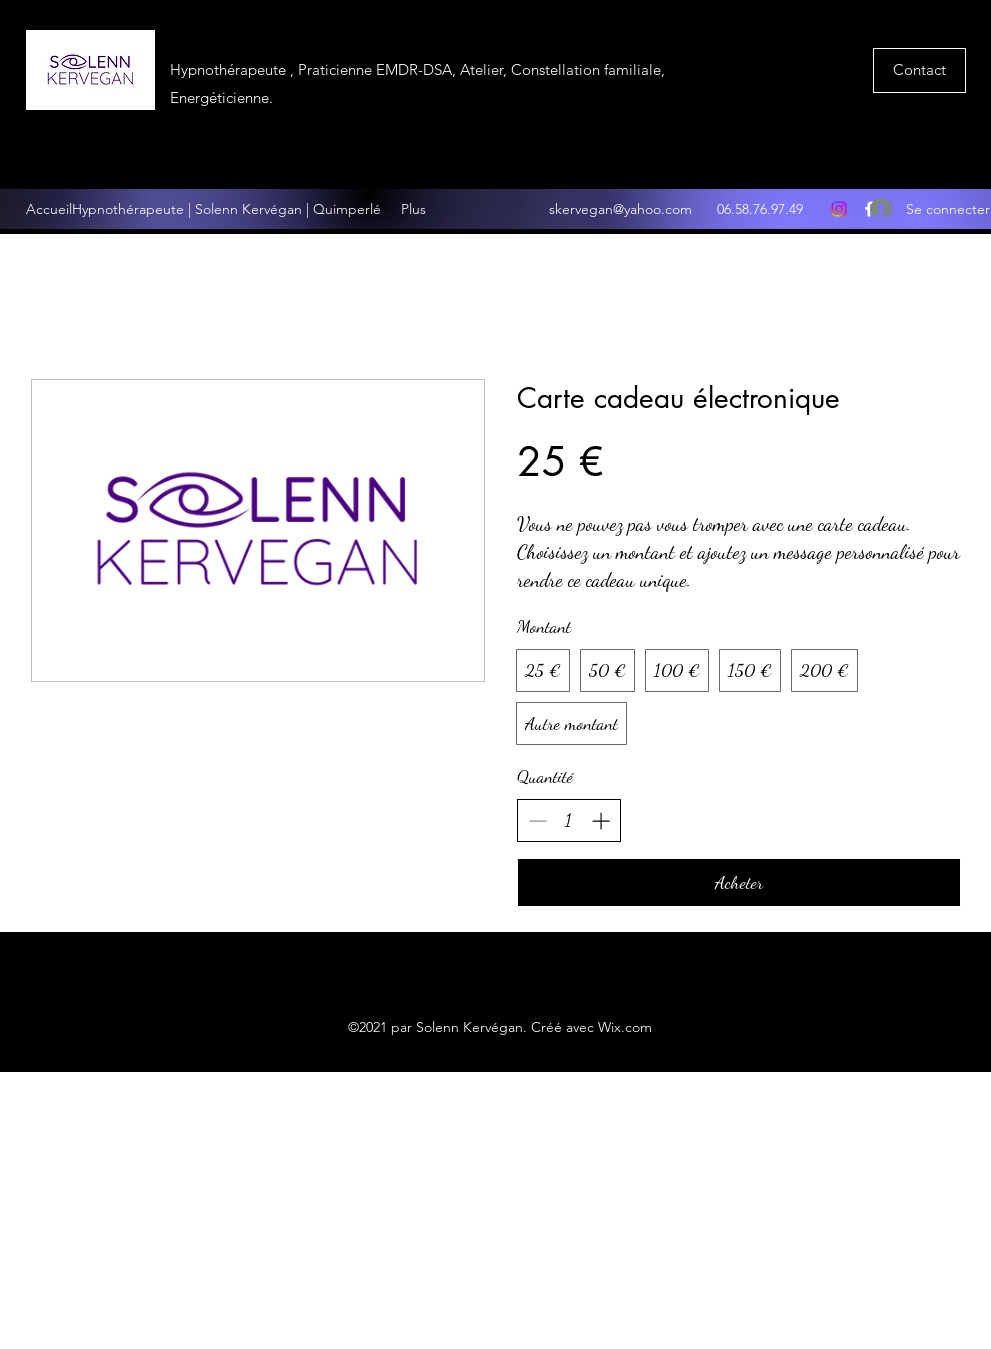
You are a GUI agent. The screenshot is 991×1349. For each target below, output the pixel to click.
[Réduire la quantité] (537, 820)
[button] (919, 70)
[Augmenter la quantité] (600, 820)
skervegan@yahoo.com (620, 209)
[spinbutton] (569, 820)
